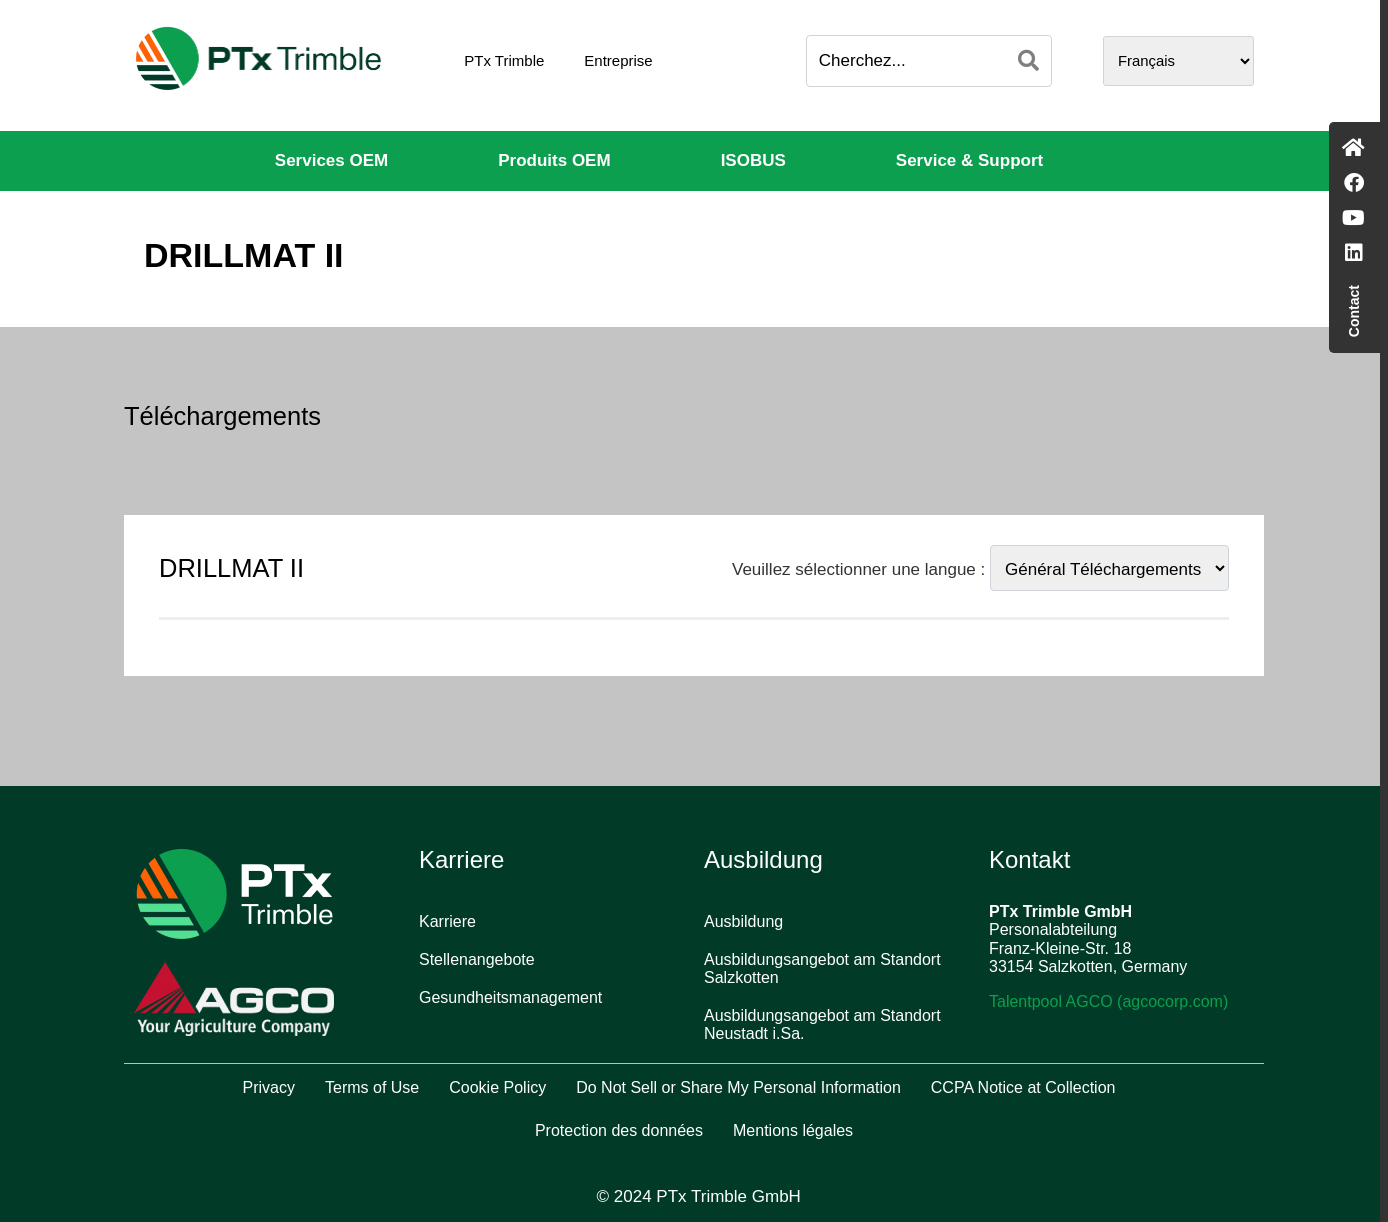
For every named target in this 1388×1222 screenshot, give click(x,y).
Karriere (447, 921)
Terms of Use (372, 1087)
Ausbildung (743, 921)
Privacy (269, 1087)
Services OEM (331, 160)
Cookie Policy (497, 1087)
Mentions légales (793, 1130)
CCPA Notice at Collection (1023, 1087)
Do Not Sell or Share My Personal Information (738, 1087)
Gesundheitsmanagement (510, 997)
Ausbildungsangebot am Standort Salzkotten (822, 968)
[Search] (1028, 61)
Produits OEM (554, 160)
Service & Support (969, 160)
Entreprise (618, 60)
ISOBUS (753, 160)
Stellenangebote (477, 959)
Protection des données (619, 1130)
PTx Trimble (504, 60)
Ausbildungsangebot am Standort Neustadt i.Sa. (822, 1024)
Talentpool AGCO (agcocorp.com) (1108, 1001)
